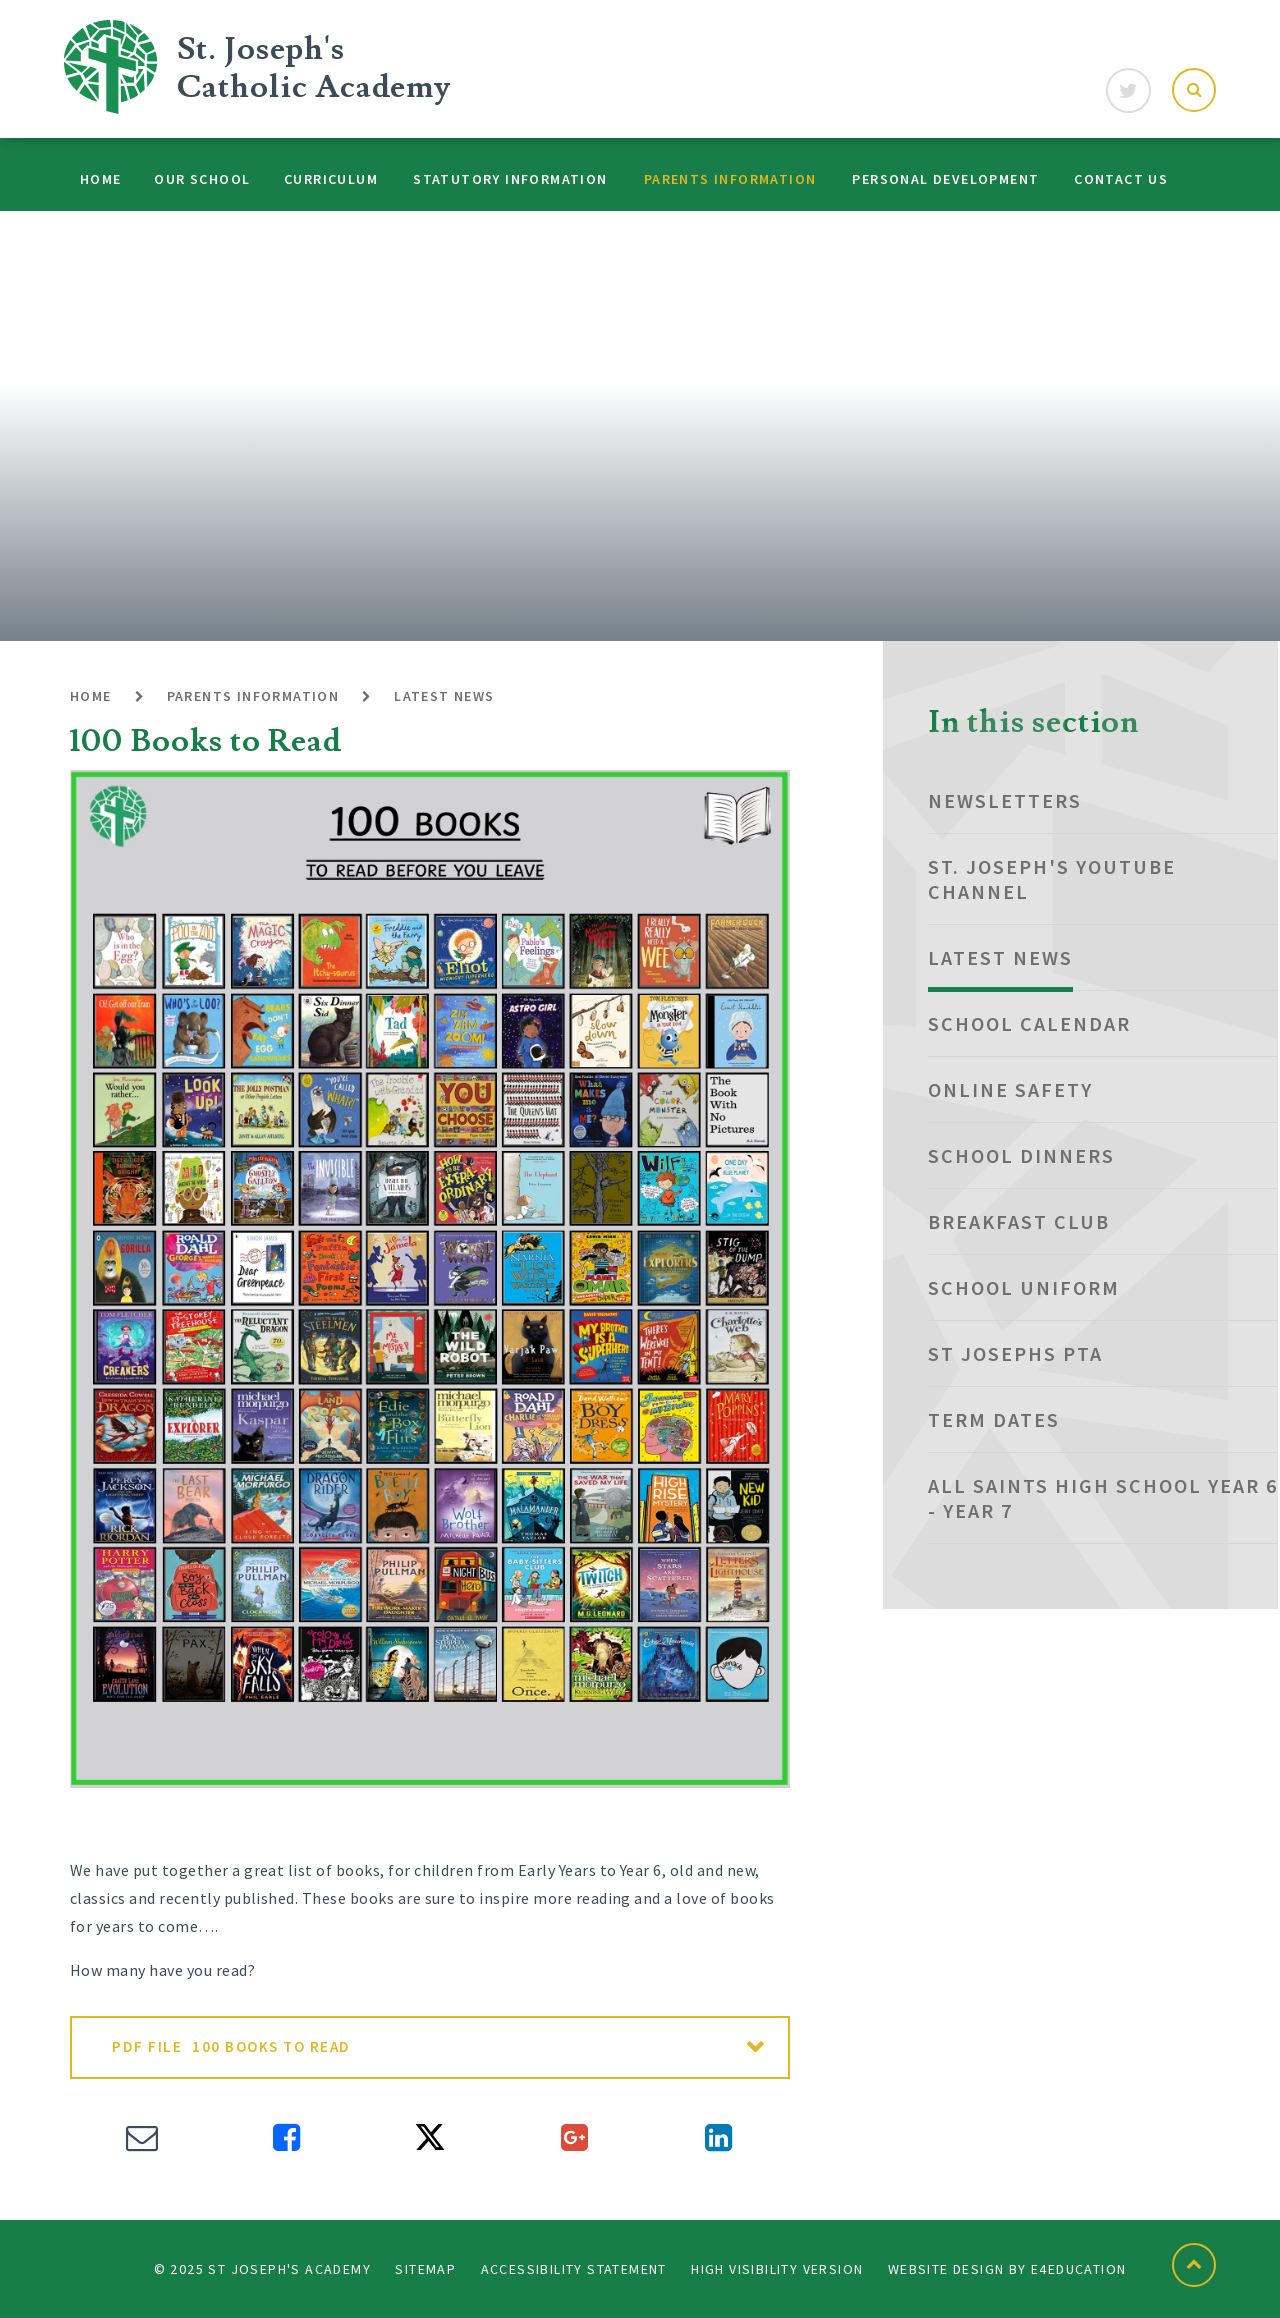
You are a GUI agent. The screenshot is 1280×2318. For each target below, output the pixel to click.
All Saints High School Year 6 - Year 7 (1103, 1498)
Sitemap (425, 2269)
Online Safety (1010, 1089)
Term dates (994, 1419)
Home (91, 696)
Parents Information (253, 696)
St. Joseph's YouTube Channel (1052, 879)
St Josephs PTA (1015, 1353)
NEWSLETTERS (1005, 800)
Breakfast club (1019, 1221)
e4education (1078, 2269)
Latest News (444, 696)
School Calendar (1029, 1023)
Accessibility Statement (574, 2269)
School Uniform (1024, 1287)
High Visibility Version (777, 2269)
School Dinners (1021, 1155)
